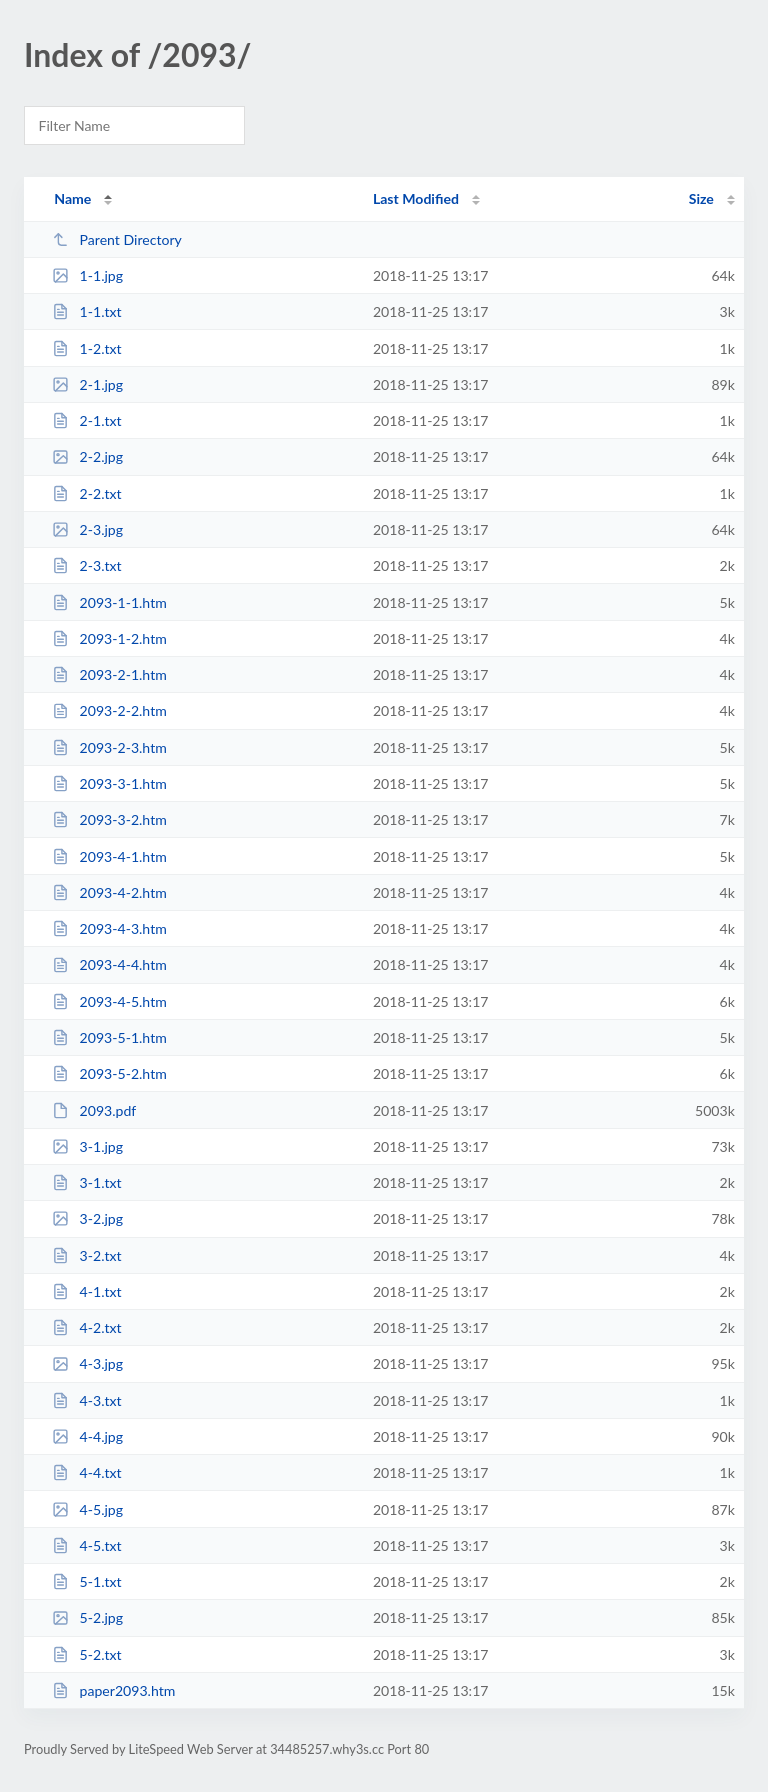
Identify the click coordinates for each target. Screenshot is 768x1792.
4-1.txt (86, 1291)
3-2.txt (86, 1255)
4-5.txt (86, 1545)
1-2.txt (86, 348)
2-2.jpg (87, 456)
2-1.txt (86, 420)
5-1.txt (86, 1581)
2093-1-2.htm (109, 638)
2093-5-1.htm (109, 1037)
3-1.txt (86, 1182)
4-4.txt (86, 1472)
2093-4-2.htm (109, 892)
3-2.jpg (87, 1218)
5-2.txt (86, 1654)
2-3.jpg (87, 529)
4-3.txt (86, 1400)
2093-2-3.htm (109, 747)
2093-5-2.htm (109, 1073)
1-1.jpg (87, 275)
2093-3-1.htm (109, 783)
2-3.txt (86, 565)
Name (72, 198)
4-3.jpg (87, 1363)
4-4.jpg (87, 1436)
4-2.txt (86, 1327)
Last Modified (416, 198)
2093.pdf (94, 1110)
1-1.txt (86, 311)
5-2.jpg (87, 1617)
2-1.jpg (87, 384)
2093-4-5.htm (109, 1001)
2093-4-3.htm (109, 928)
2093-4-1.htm (109, 856)
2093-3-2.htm (109, 819)
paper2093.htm (113, 1690)
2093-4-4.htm (109, 964)
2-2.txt (86, 493)
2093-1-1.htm (109, 602)
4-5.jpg (87, 1509)
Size (701, 198)
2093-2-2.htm (109, 710)
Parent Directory (117, 239)
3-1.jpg (87, 1146)
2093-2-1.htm (109, 674)
